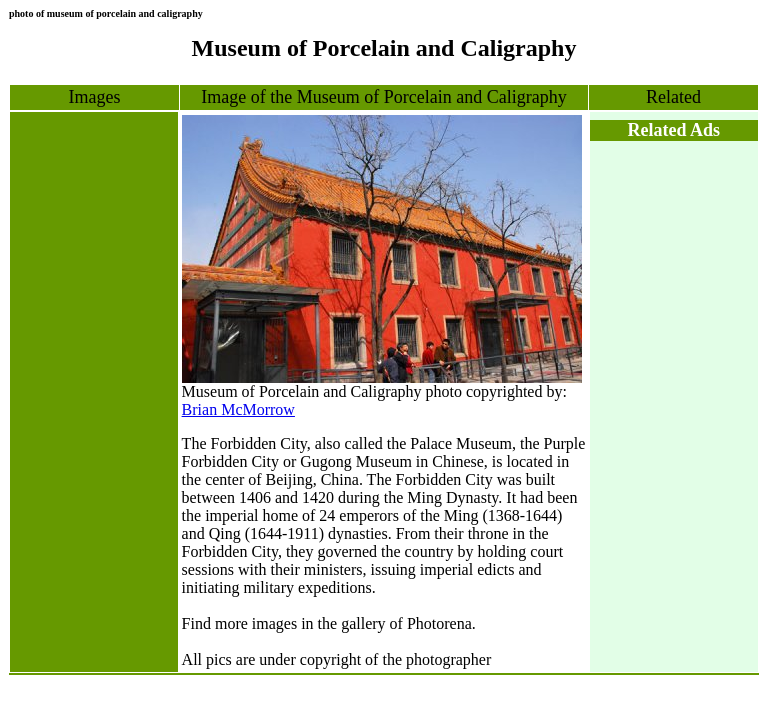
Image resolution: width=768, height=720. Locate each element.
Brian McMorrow (238, 409)
